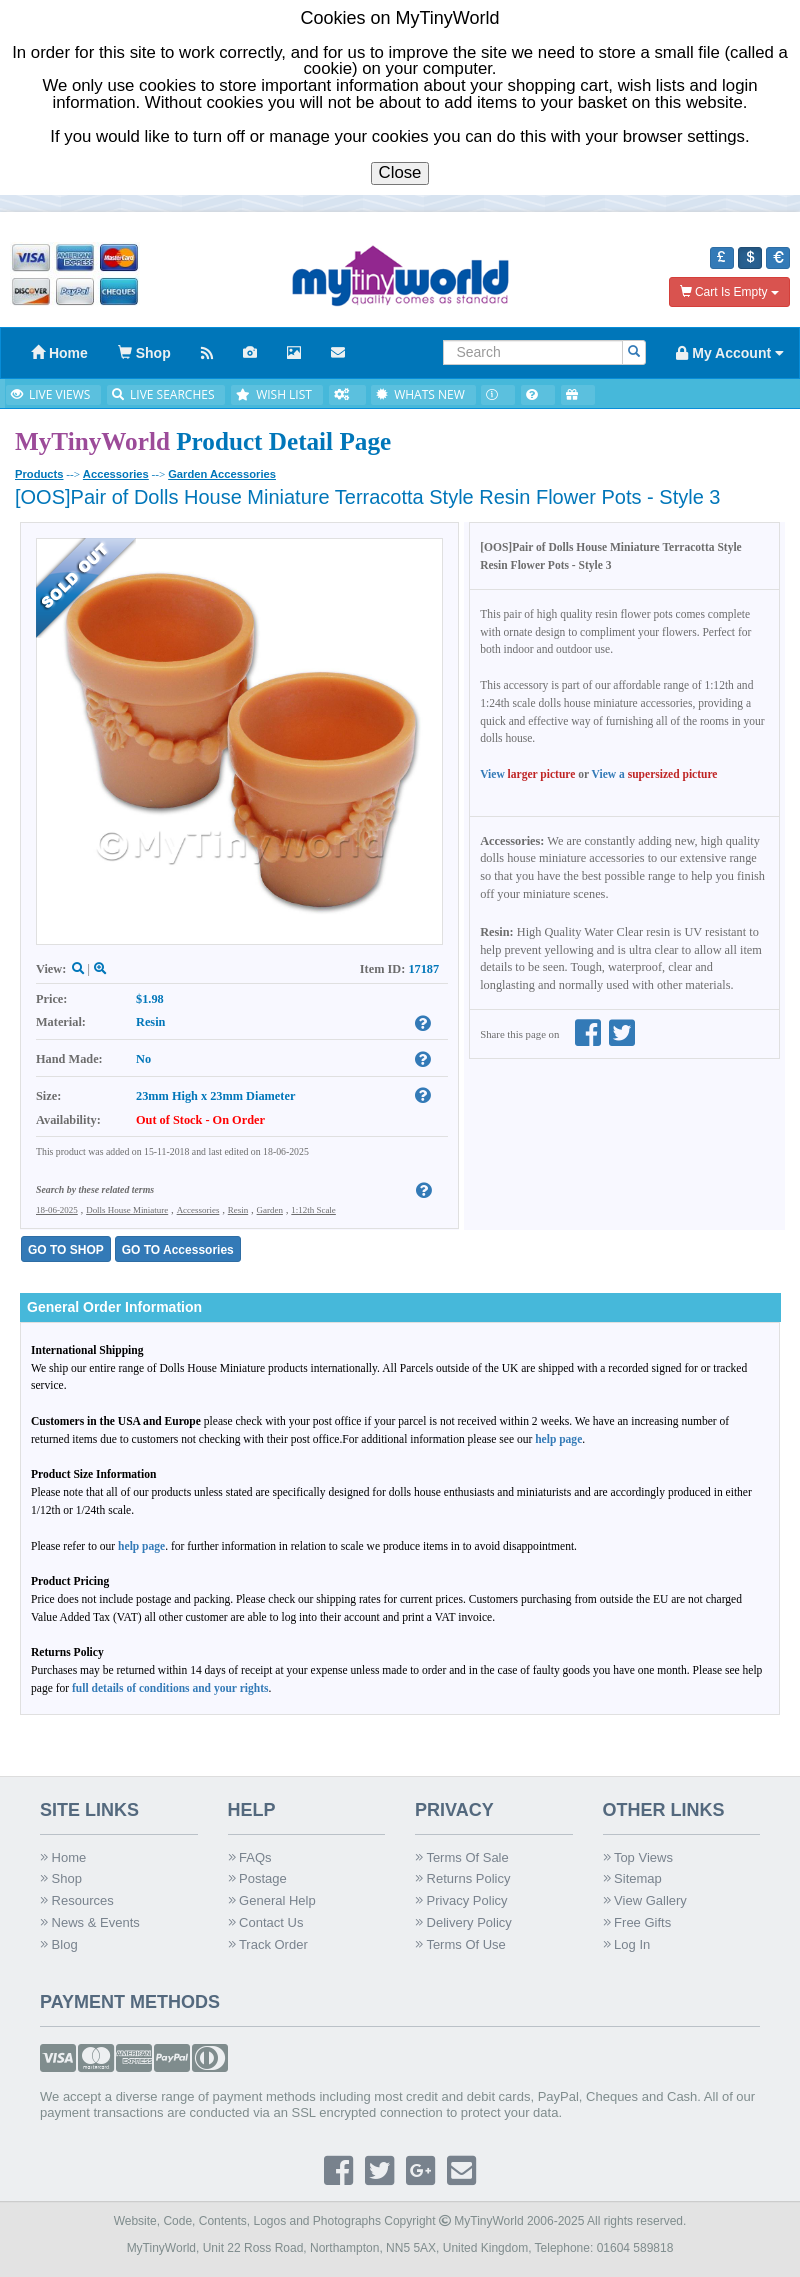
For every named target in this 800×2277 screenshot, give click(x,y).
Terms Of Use (460, 1944)
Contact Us (266, 1922)
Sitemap (632, 1878)
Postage (257, 1878)
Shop (61, 1878)
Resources (77, 1900)
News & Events (90, 1922)
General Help (272, 1900)
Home (63, 1857)
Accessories (116, 474)
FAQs (250, 1857)
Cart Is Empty (729, 292)
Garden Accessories (222, 474)
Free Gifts (637, 1922)
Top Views (638, 1857)
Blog (59, 1944)
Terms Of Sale (462, 1857)
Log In (627, 1944)
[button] (722, 258)
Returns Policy (462, 1878)
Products (39, 474)
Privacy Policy (461, 1900)
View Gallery (645, 1900)
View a (655, 774)
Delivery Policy (463, 1922)
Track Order (268, 1944)
